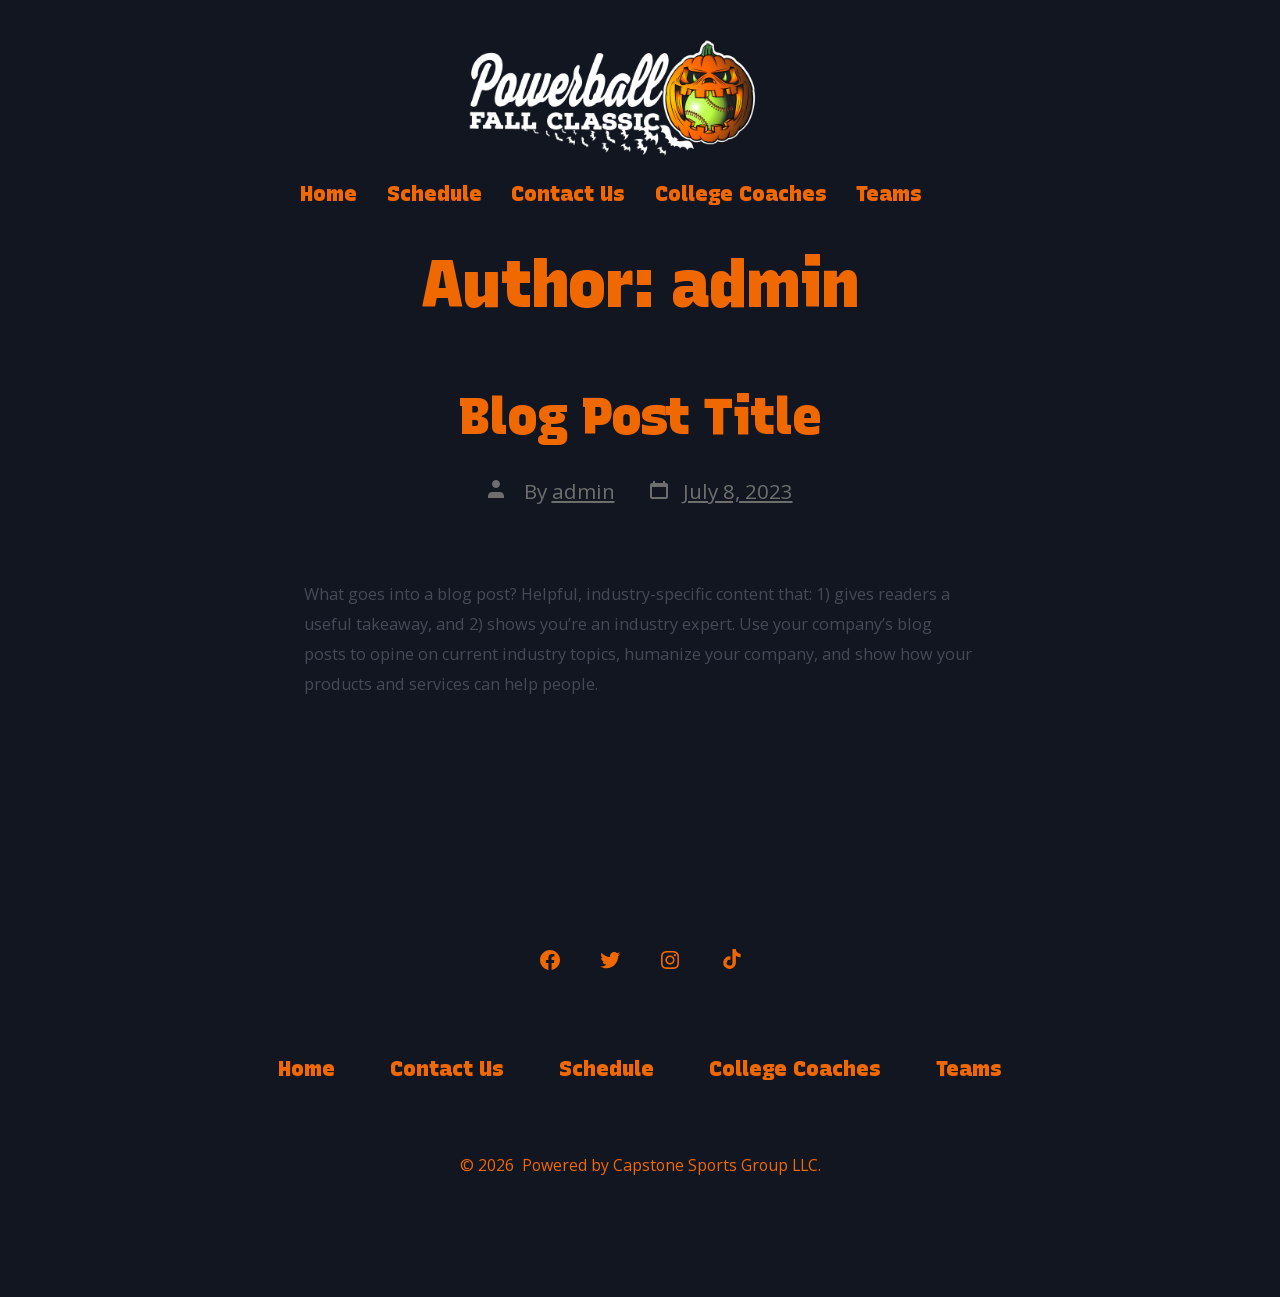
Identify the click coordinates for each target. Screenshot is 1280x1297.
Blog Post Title (640, 416)
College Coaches (741, 193)
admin (583, 491)
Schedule (434, 193)
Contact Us (568, 193)
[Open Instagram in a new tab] (670, 960)
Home (328, 193)
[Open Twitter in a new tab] (610, 960)
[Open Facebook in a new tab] (550, 960)
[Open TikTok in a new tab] (730, 960)
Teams (889, 193)
